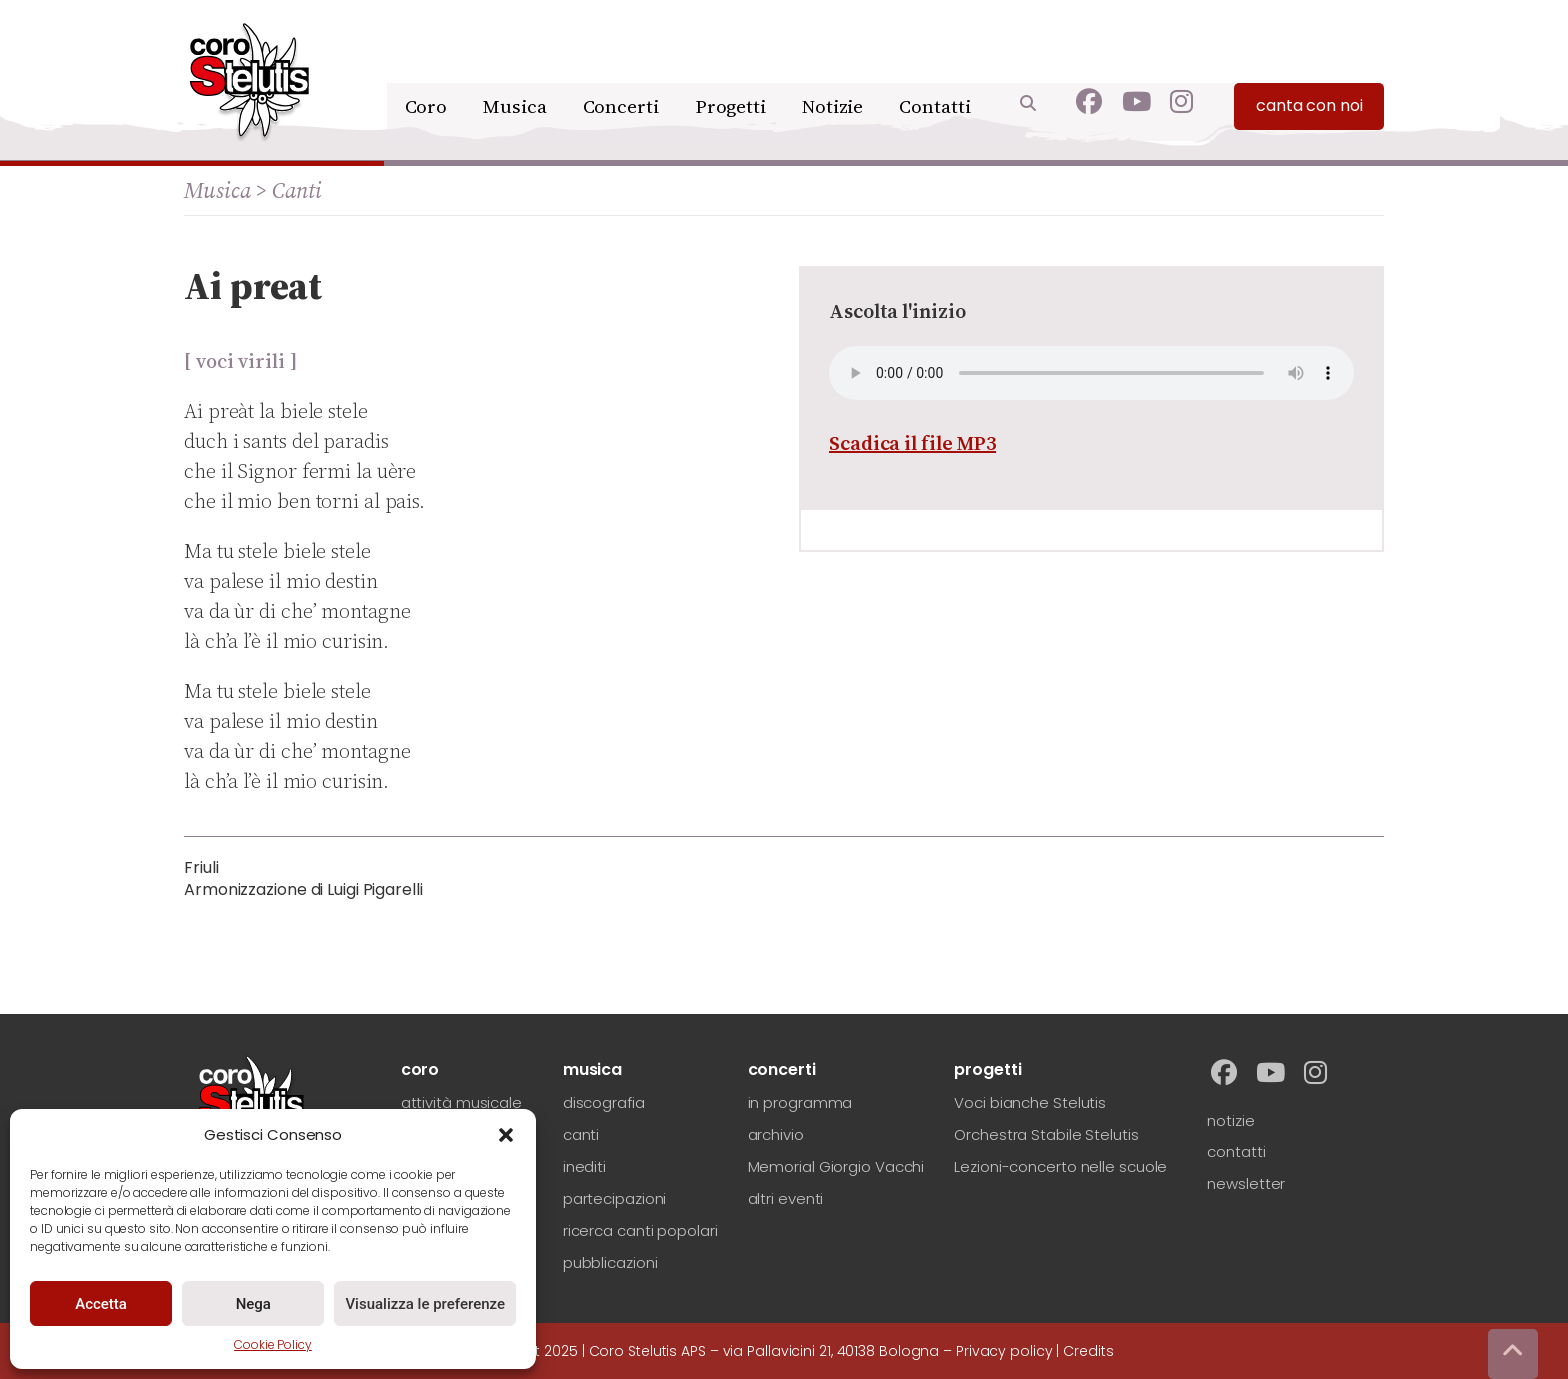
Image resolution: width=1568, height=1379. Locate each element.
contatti (1236, 1151)
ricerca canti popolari (640, 1230)
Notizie (833, 67)
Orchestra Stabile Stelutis (1046, 1134)
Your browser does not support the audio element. (1091, 373)
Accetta (101, 1304)
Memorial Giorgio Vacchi (836, 1166)
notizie (1230, 1120)
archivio (776, 1134)
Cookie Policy (273, 1344)
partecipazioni (615, 1198)
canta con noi (1309, 70)
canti (581, 1134)
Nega (253, 1304)
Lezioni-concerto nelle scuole (1060, 1166)
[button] (506, 1135)
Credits (1088, 1351)
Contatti (935, 67)
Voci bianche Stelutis (1030, 1102)
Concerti (624, 67)
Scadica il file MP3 (912, 443)
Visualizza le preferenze (425, 1304)
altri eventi (786, 1198)
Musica (521, 67)
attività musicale (461, 1102)
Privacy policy (1004, 1351)
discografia (604, 1102)
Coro (434, 67)
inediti (584, 1166)
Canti (297, 190)
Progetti (731, 67)
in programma (800, 1102)
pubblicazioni (610, 1262)
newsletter (1246, 1183)
